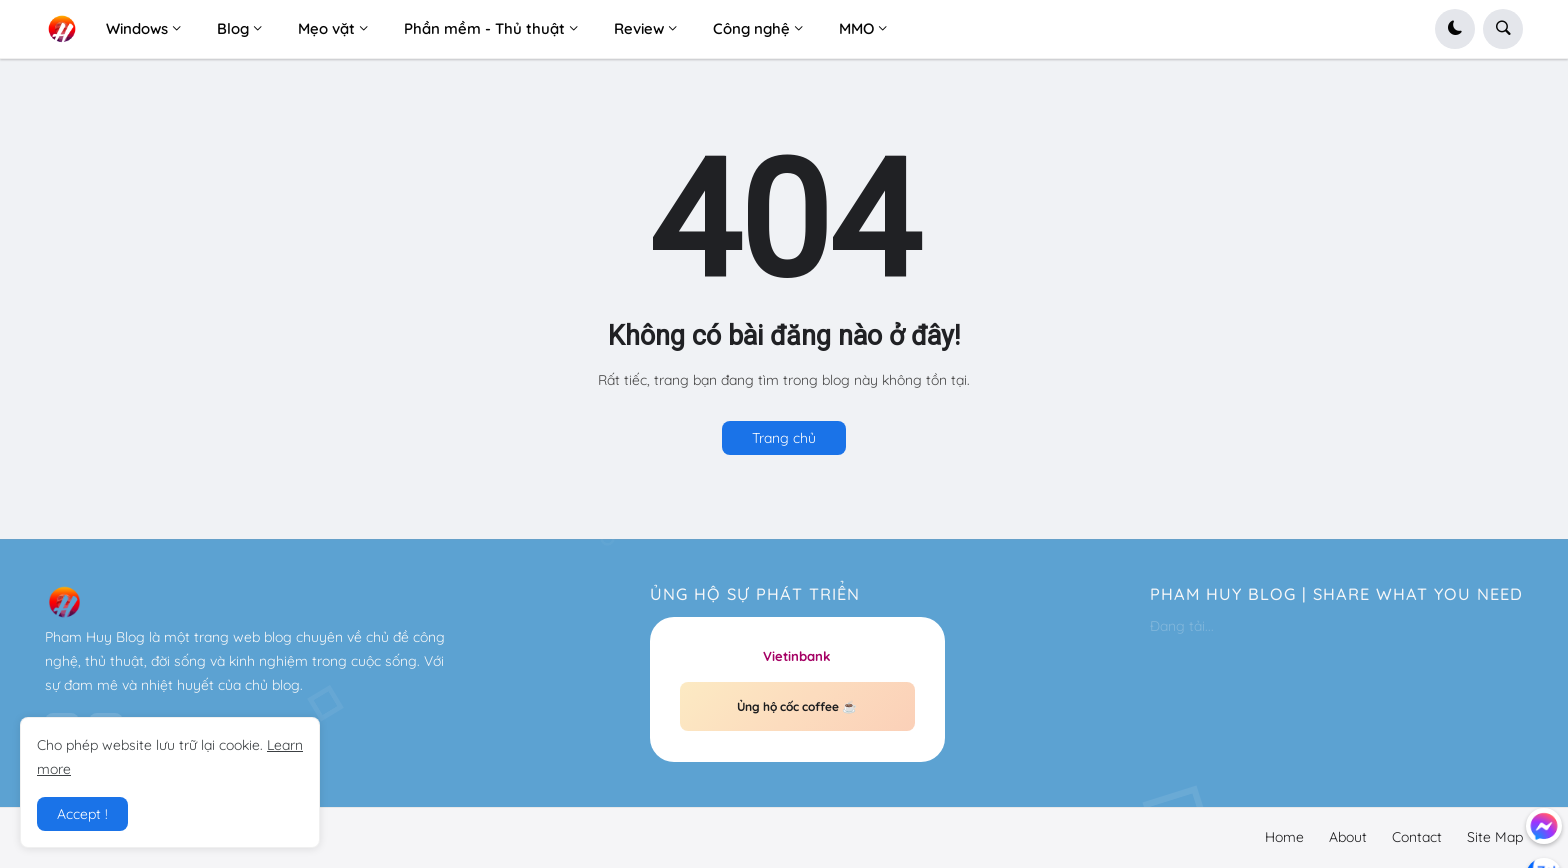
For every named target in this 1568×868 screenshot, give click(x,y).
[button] (1455, 29)
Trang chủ (784, 438)
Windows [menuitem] (137, 28)
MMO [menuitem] (856, 28)
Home (1284, 837)
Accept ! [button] (82, 814)
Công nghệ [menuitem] (751, 28)
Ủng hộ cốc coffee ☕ (797, 706)
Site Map (1495, 837)
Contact (1417, 837)
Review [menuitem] (639, 28)
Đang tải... (1182, 626)
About (1348, 837)
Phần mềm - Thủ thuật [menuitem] (484, 28)
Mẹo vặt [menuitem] (326, 28)
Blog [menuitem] (233, 28)
